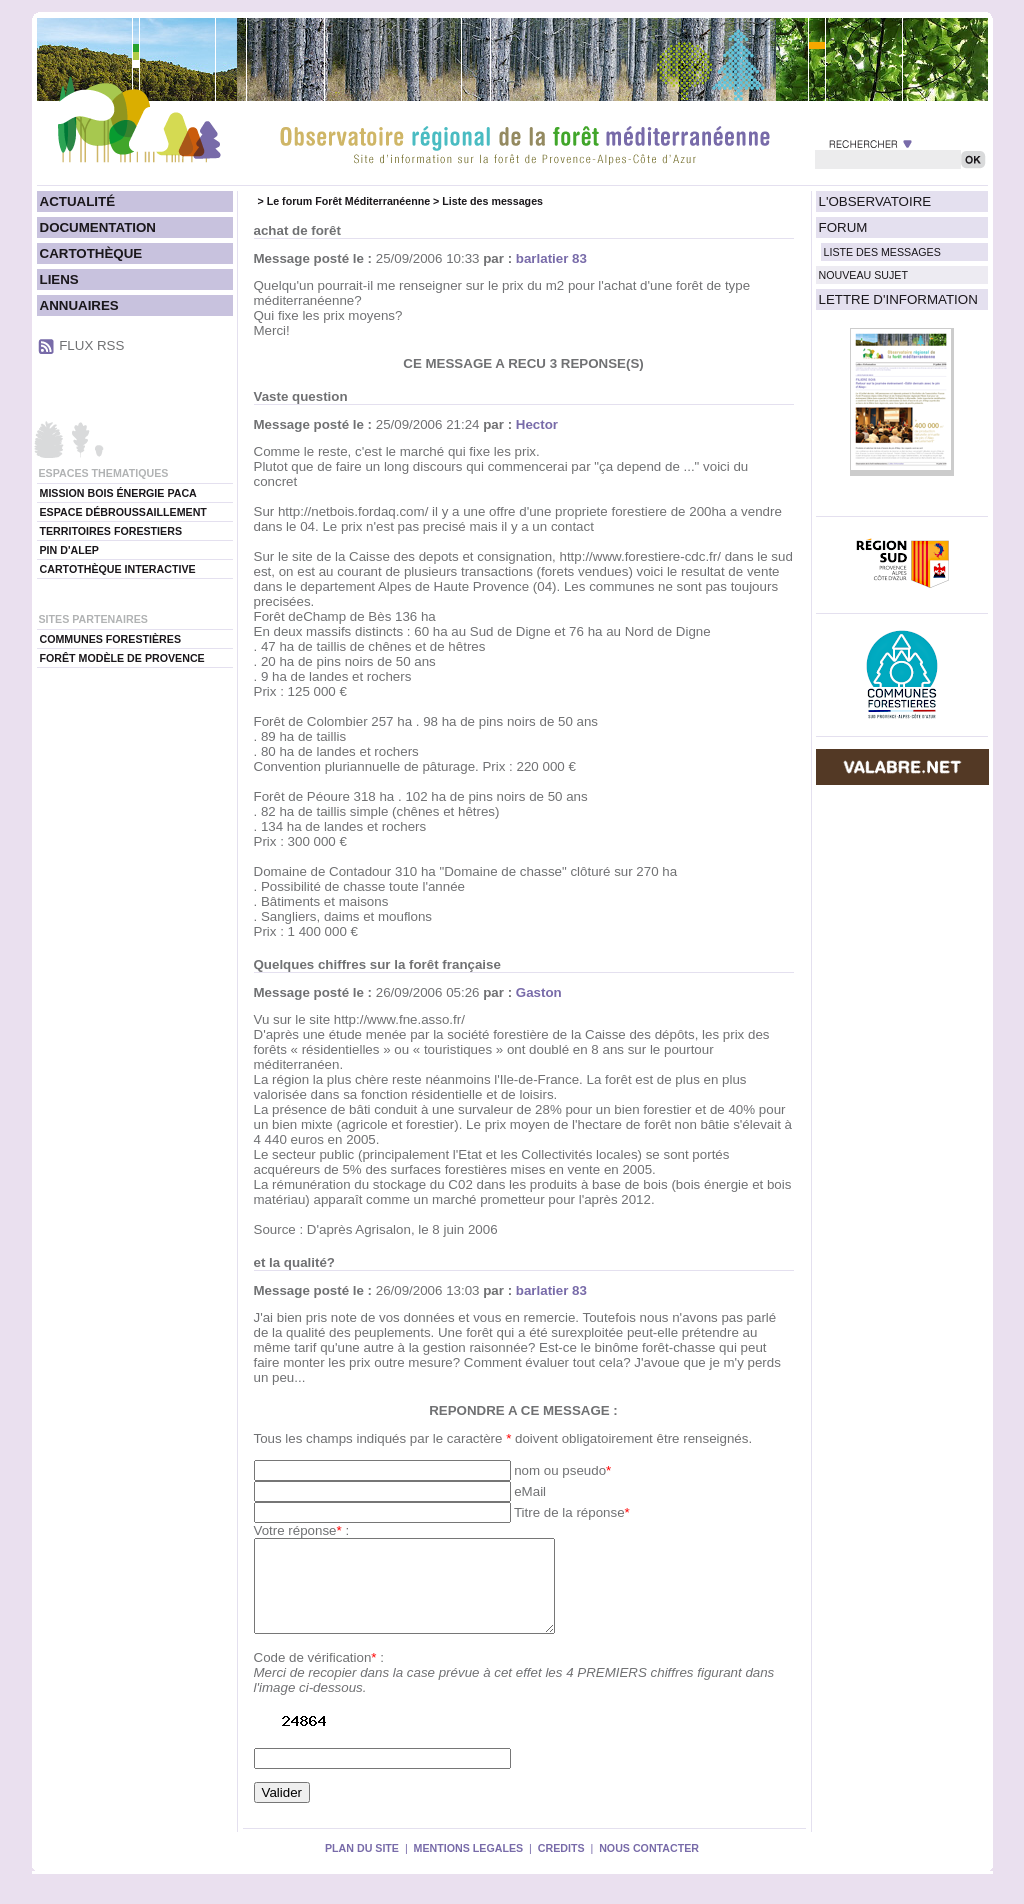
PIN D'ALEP (69, 550)
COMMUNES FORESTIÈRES (111, 639)
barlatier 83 (551, 258)
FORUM (843, 227)
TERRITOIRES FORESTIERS (111, 531)
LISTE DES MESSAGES (882, 252)
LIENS (59, 279)
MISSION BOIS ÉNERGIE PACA (118, 493)
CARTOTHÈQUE (91, 253)
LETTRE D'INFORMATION (898, 299)
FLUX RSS (91, 345)
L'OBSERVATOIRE (875, 201)
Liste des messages (492, 201)
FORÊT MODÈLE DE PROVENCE (122, 658)
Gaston (539, 992)
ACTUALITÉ (78, 201)
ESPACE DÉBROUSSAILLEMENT (123, 512)
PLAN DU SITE (362, 1866)
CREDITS (561, 1866)
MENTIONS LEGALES (469, 1866)
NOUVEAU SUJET (863, 275)
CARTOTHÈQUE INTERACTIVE (118, 569)
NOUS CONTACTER (649, 1866)
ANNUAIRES (79, 305)
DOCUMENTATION (98, 227)
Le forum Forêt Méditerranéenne (348, 201)
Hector (537, 424)
